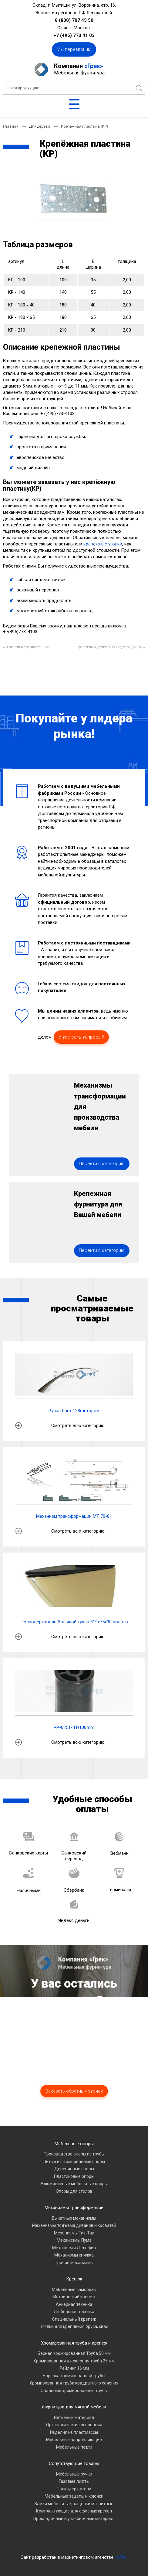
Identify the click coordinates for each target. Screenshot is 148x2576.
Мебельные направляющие (74, 2439)
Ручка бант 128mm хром (74, 1410)
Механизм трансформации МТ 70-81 (74, 1516)
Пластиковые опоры (74, 2176)
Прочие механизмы (74, 2262)
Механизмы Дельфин (74, 2247)
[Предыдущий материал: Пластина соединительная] (26, 647)
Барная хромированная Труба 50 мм (74, 2353)
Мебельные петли (74, 2447)
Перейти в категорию (102, 1163)
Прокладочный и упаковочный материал (74, 2518)
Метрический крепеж (74, 2296)
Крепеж (74, 2279)
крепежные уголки (102, 544)
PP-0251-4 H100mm (74, 1727)
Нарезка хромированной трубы (74, 2375)
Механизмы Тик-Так (74, 2233)
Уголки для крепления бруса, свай (74, 2326)
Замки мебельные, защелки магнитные (74, 2503)
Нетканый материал (74, 2417)
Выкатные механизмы (74, 2218)
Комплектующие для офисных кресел (74, 2511)
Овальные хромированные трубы (74, 2390)
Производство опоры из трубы (74, 2154)
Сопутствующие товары (74, 2463)
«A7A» (121, 2557)
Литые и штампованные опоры (74, 2161)
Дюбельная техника (74, 2311)
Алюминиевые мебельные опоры (74, 2183)
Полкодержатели (74, 2488)
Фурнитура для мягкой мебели (74, 2407)
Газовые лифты (74, 2481)
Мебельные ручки (74, 2474)
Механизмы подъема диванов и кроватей (74, 2225)
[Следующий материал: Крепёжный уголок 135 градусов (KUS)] (110, 647)
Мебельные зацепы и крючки (74, 2496)
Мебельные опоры (74, 2143)
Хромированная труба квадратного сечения (74, 2383)
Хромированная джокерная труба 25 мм (74, 2360)
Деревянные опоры (74, 2168)
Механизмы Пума (74, 2240)
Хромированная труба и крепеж (74, 2343)
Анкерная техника (74, 2304)
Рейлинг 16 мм (74, 2368)
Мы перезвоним (74, 49)
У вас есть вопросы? (81, 1037)
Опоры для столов (74, 2191)
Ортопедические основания (74, 2424)
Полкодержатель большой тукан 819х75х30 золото (74, 1622)
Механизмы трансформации (74, 2207)
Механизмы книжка (74, 2255)
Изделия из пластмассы (74, 2432)
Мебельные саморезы (74, 2289)
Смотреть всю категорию (78, 1425)
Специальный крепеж (74, 2319)
